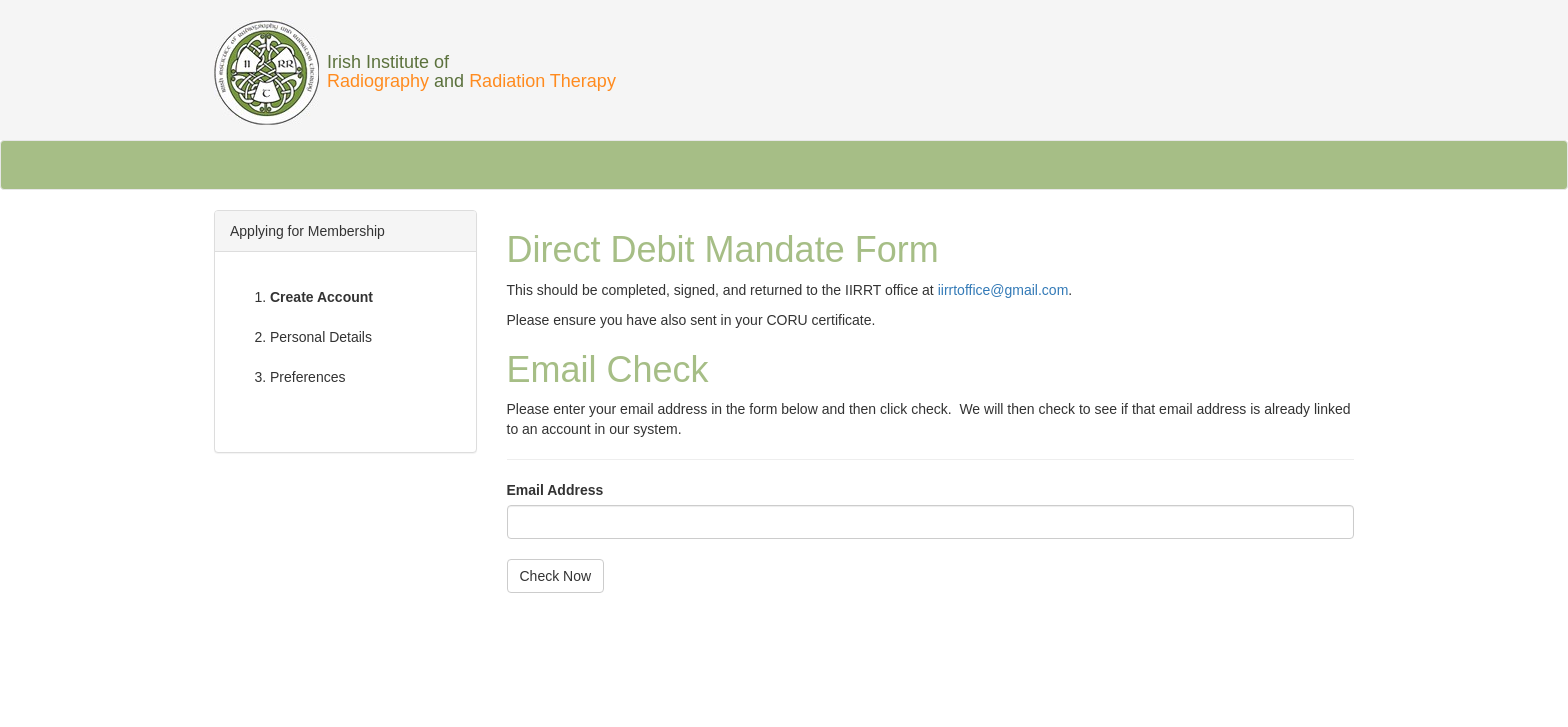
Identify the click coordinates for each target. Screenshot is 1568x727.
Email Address (555, 490)
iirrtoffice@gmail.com (1003, 290)
